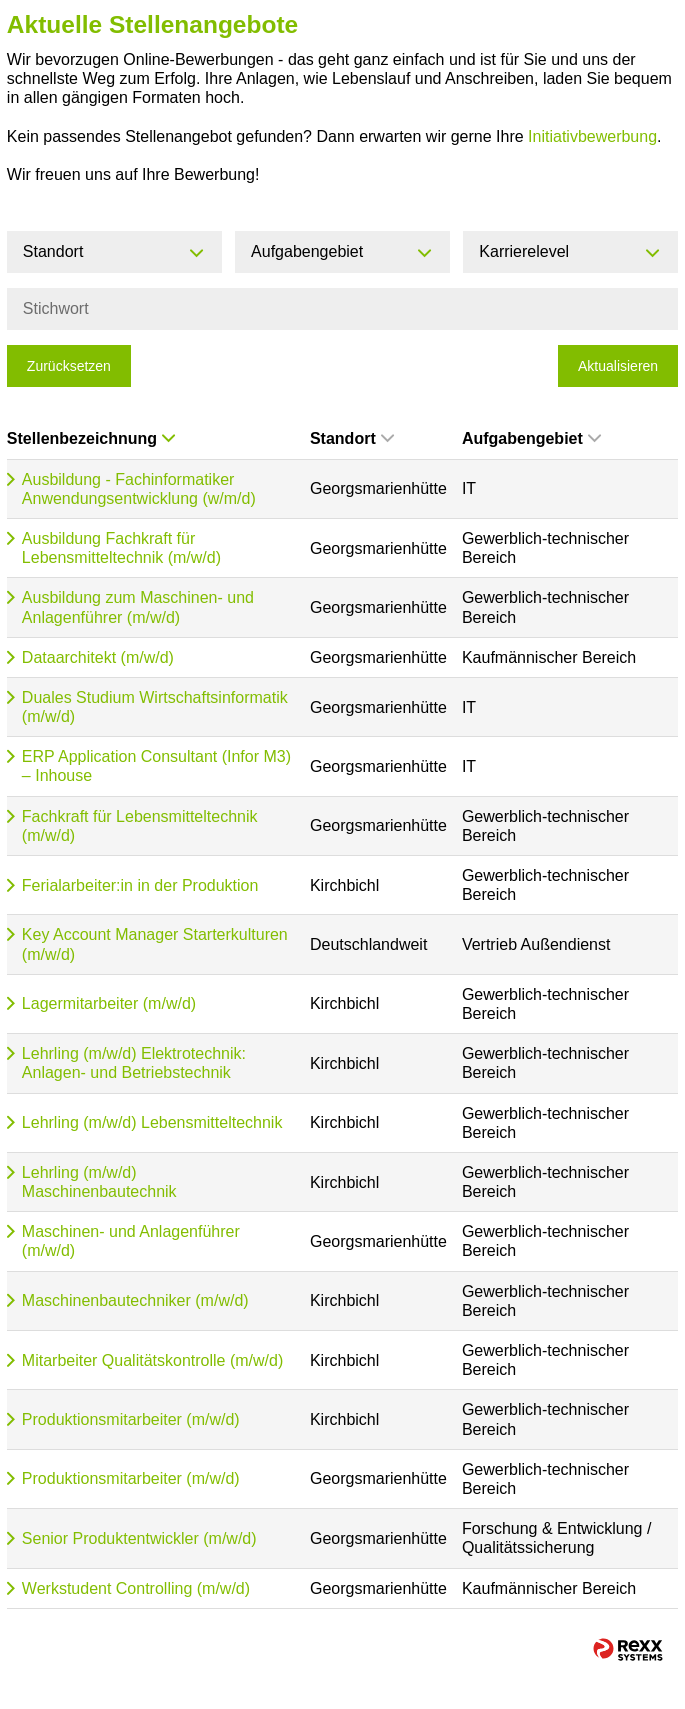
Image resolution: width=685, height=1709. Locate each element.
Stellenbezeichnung (91, 438)
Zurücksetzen (69, 366)
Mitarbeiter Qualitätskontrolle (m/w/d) (152, 1360)
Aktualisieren (618, 366)
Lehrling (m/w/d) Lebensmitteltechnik (152, 1122)
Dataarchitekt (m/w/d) (98, 657)
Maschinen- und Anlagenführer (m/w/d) (131, 1241)
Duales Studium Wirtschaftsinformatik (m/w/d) (155, 707)
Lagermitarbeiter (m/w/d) (109, 1003)
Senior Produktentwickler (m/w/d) (139, 1538)
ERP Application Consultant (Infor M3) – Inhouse (156, 766)
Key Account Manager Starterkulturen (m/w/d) (155, 944)
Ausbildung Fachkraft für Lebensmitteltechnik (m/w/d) (121, 548)
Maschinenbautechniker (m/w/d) (135, 1300)
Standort (352, 438)
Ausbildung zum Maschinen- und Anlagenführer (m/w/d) (138, 607)
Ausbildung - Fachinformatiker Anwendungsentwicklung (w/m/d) (139, 489)
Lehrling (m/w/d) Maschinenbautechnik (99, 1182)
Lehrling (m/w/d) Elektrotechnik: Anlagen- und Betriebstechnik (134, 1063)
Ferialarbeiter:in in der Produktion (140, 885)
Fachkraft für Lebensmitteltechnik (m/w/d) (140, 826)
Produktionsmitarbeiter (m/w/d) (131, 1419)
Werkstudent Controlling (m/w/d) (136, 1588)
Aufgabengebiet (531, 438)
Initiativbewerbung (592, 136)
